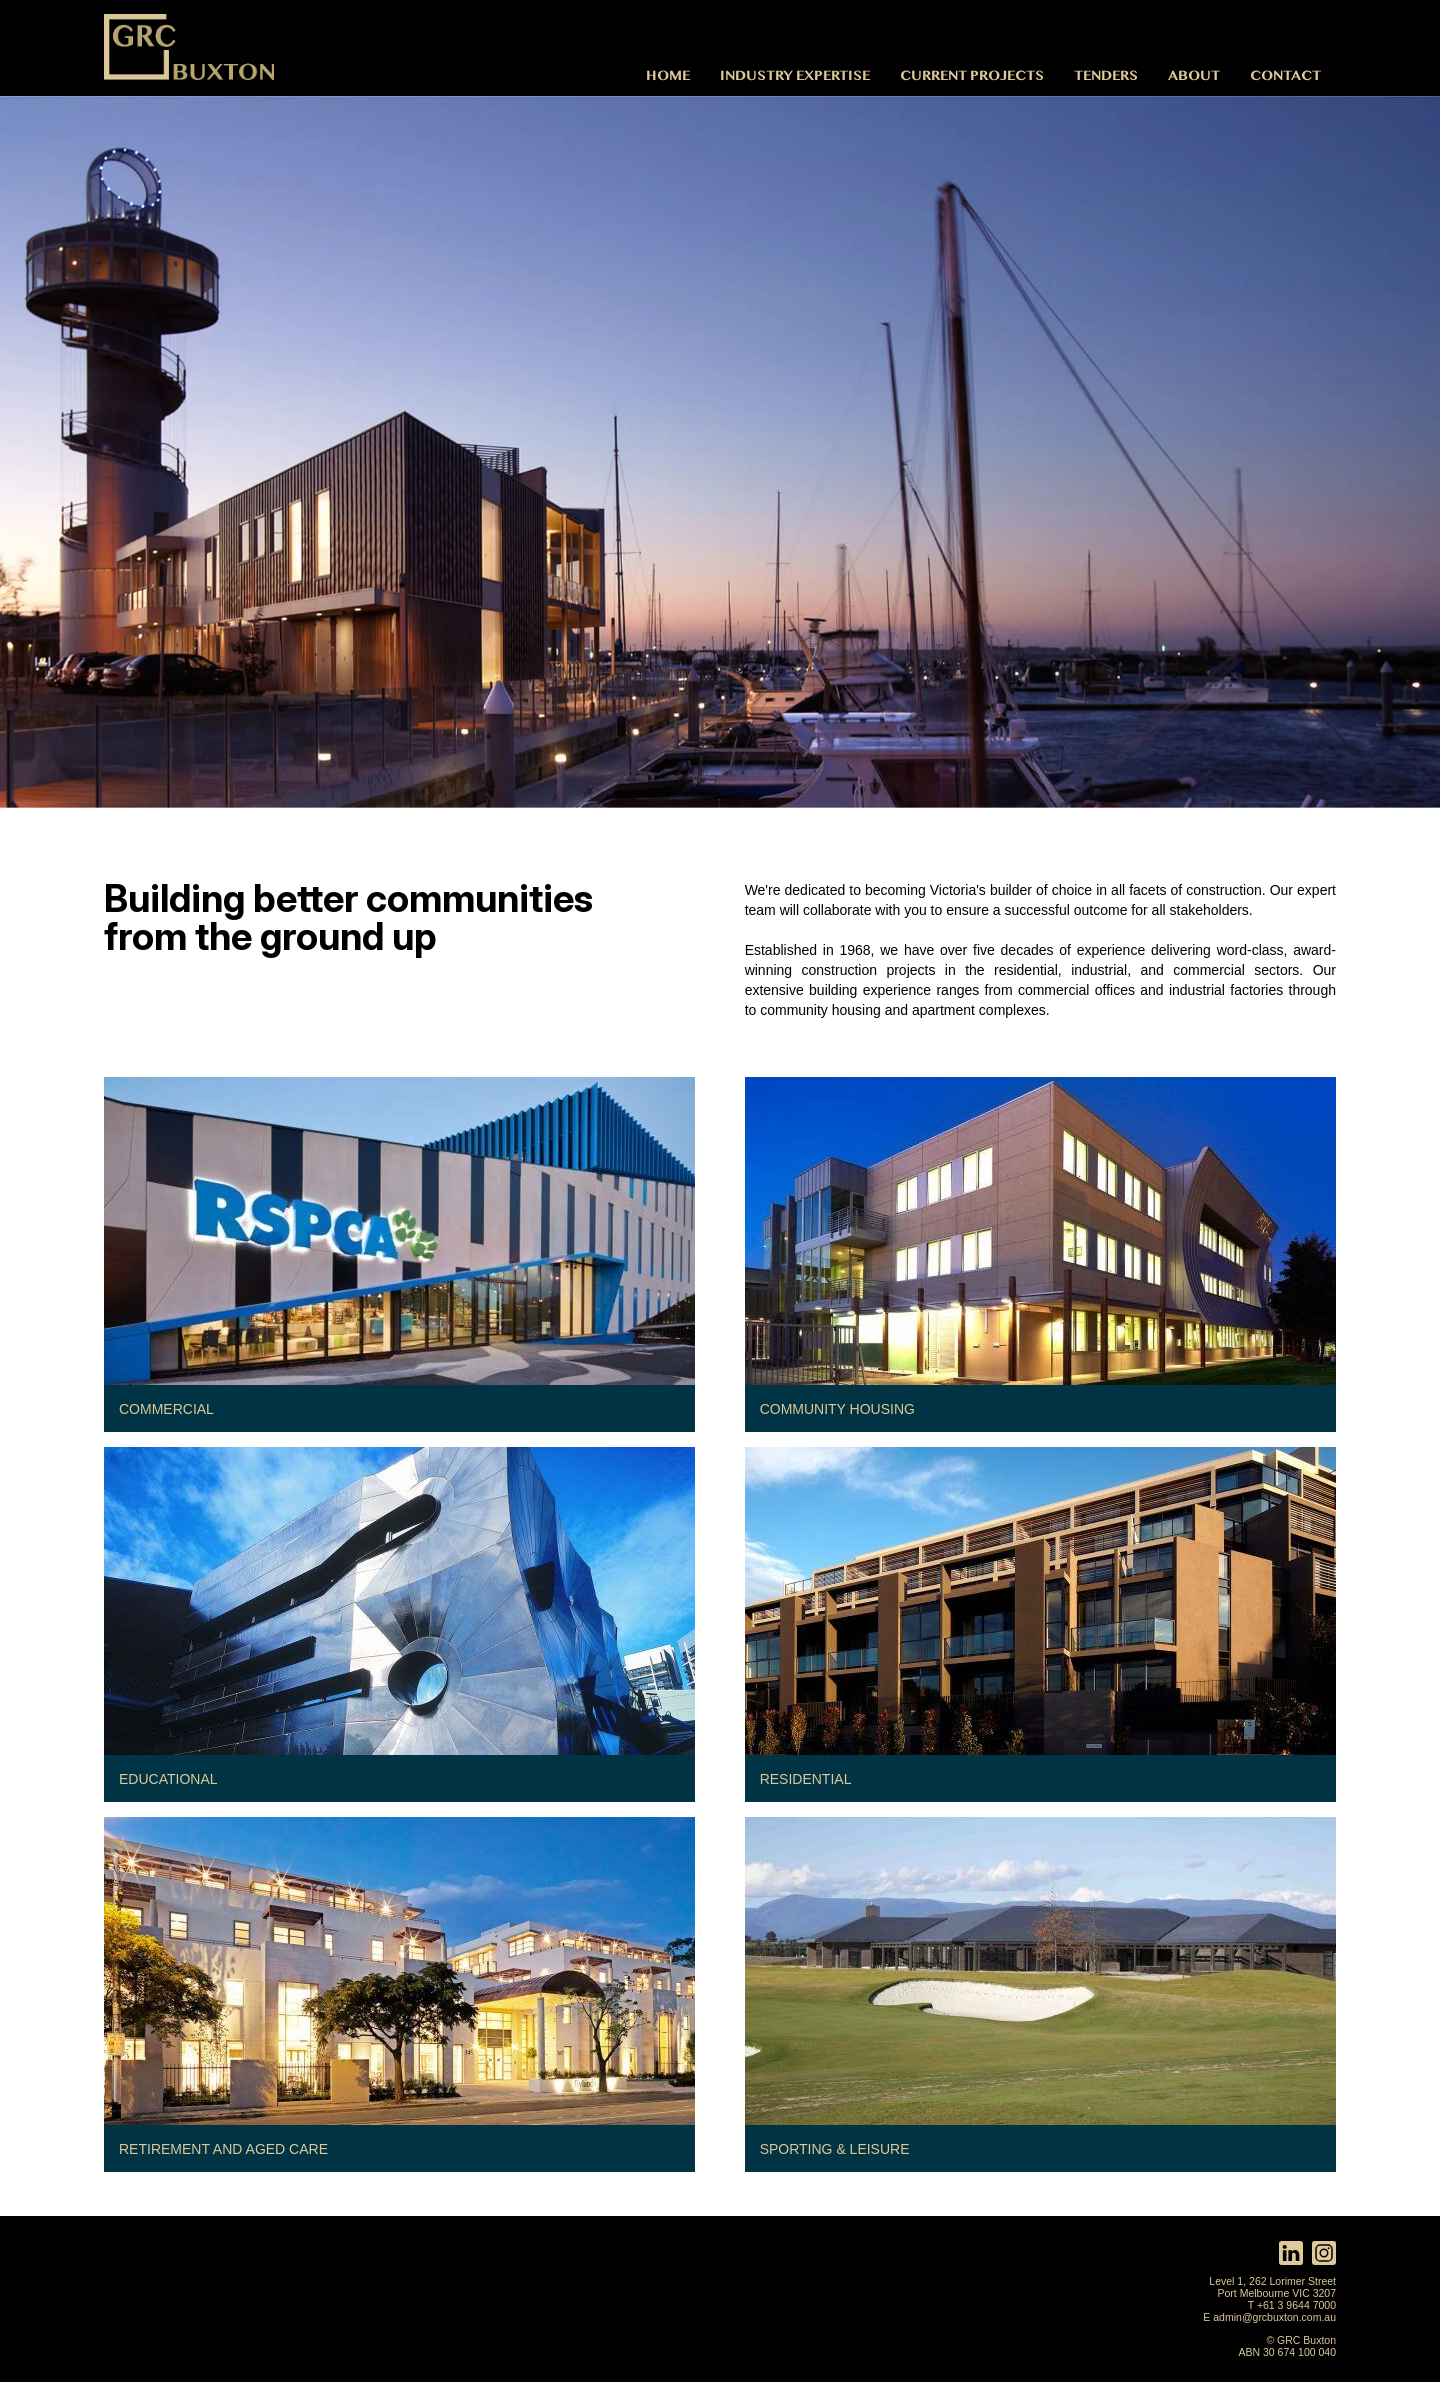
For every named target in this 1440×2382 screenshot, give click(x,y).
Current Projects (972, 74)
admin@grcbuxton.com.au (1274, 2317)
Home (668, 74)
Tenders (1106, 74)
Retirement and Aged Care (223, 2149)
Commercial (166, 1409)
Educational (168, 1779)
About (1194, 74)
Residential (806, 1779)
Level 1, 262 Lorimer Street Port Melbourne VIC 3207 (1272, 2287)
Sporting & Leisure (835, 2149)
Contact (1285, 74)
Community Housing (837, 1409)
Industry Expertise (795, 74)
